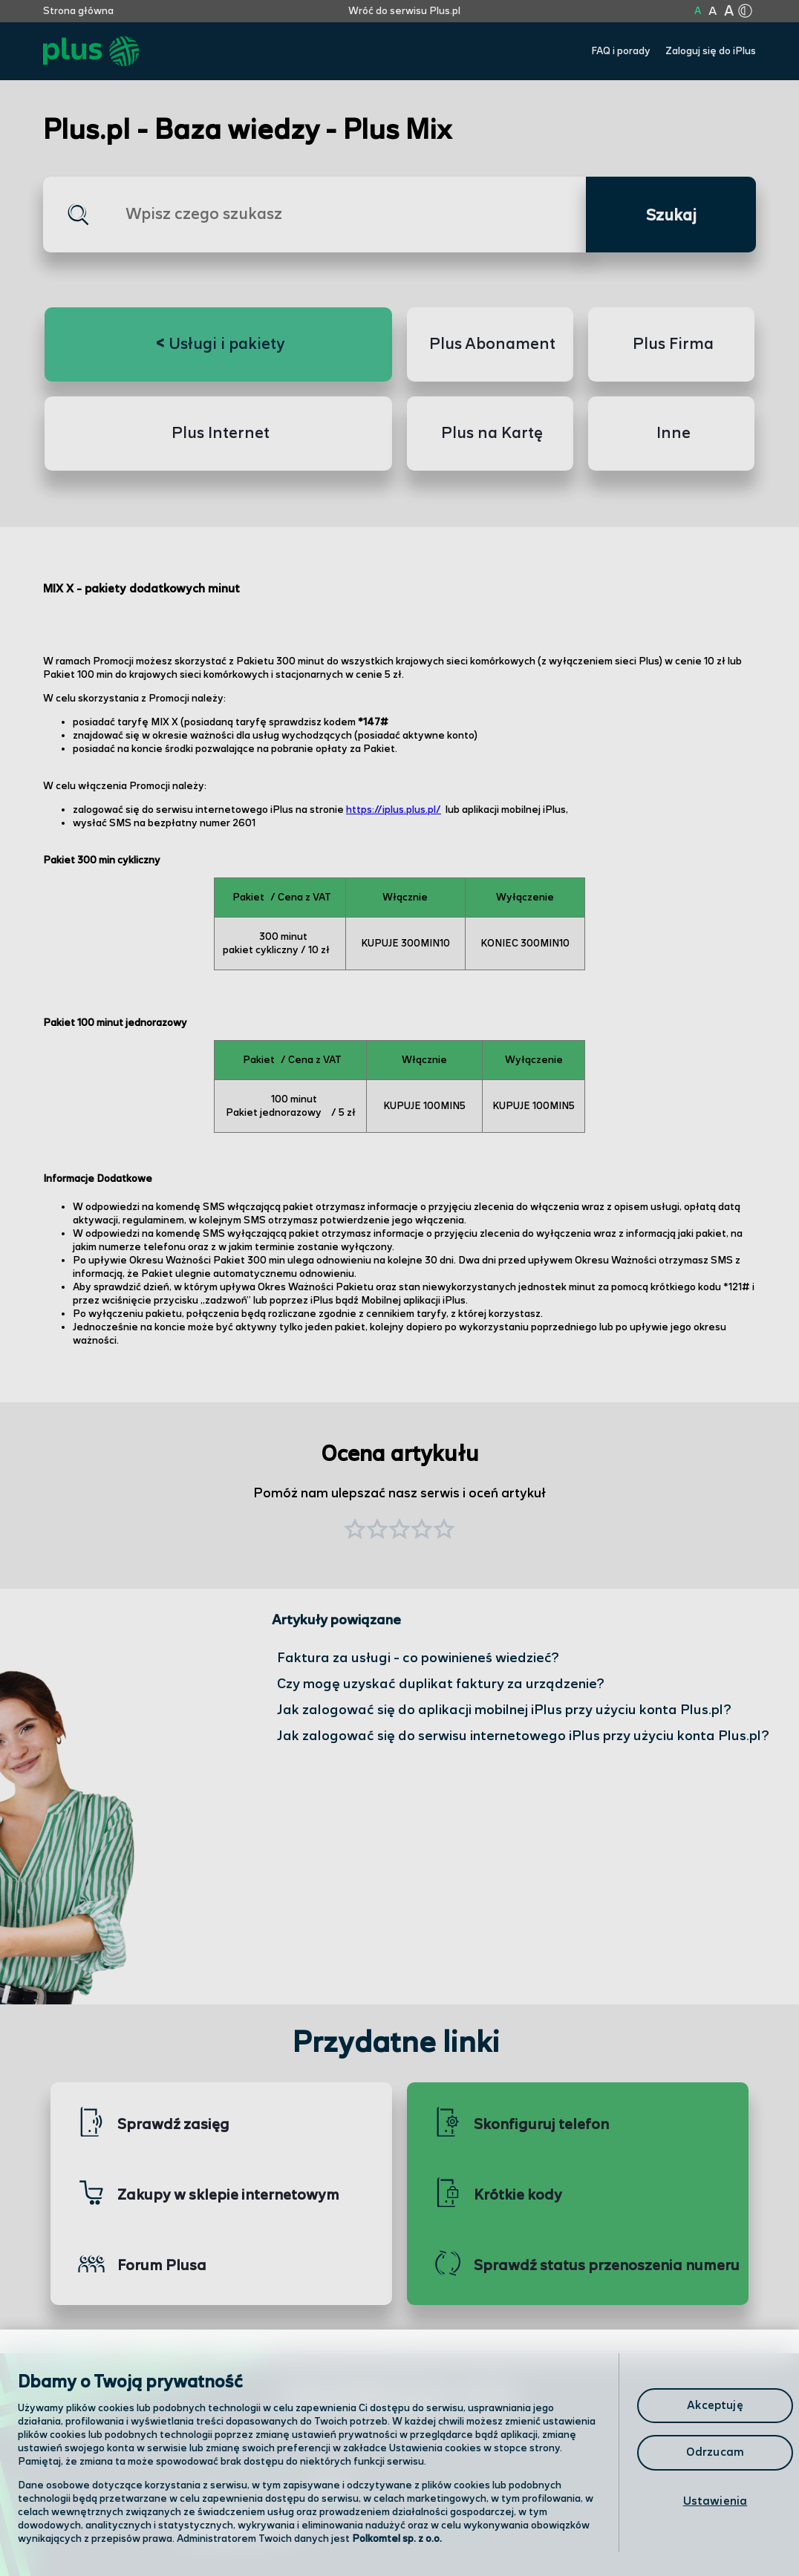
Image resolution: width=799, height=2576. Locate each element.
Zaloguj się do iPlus (710, 51)
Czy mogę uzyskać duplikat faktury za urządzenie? (440, 1684)
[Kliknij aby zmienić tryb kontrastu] (745, 11)
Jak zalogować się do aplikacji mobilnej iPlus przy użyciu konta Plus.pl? (504, 1710)
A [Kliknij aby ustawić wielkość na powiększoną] (712, 11)
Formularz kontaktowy (506, 2489)
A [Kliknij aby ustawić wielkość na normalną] (697, 11)
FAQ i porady (620, 51)
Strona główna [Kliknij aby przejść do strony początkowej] (78, 11)
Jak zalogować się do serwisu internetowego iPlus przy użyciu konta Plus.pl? (523, 1736)
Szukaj (671, 216)
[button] (444, 1530)
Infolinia (463, 2528)
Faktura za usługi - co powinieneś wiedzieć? (418, 1658)
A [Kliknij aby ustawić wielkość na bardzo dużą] (729, 11)
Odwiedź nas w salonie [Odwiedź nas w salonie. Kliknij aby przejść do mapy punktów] (263, 2488)
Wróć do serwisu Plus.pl (404, 11)
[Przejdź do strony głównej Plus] (91, 52)
